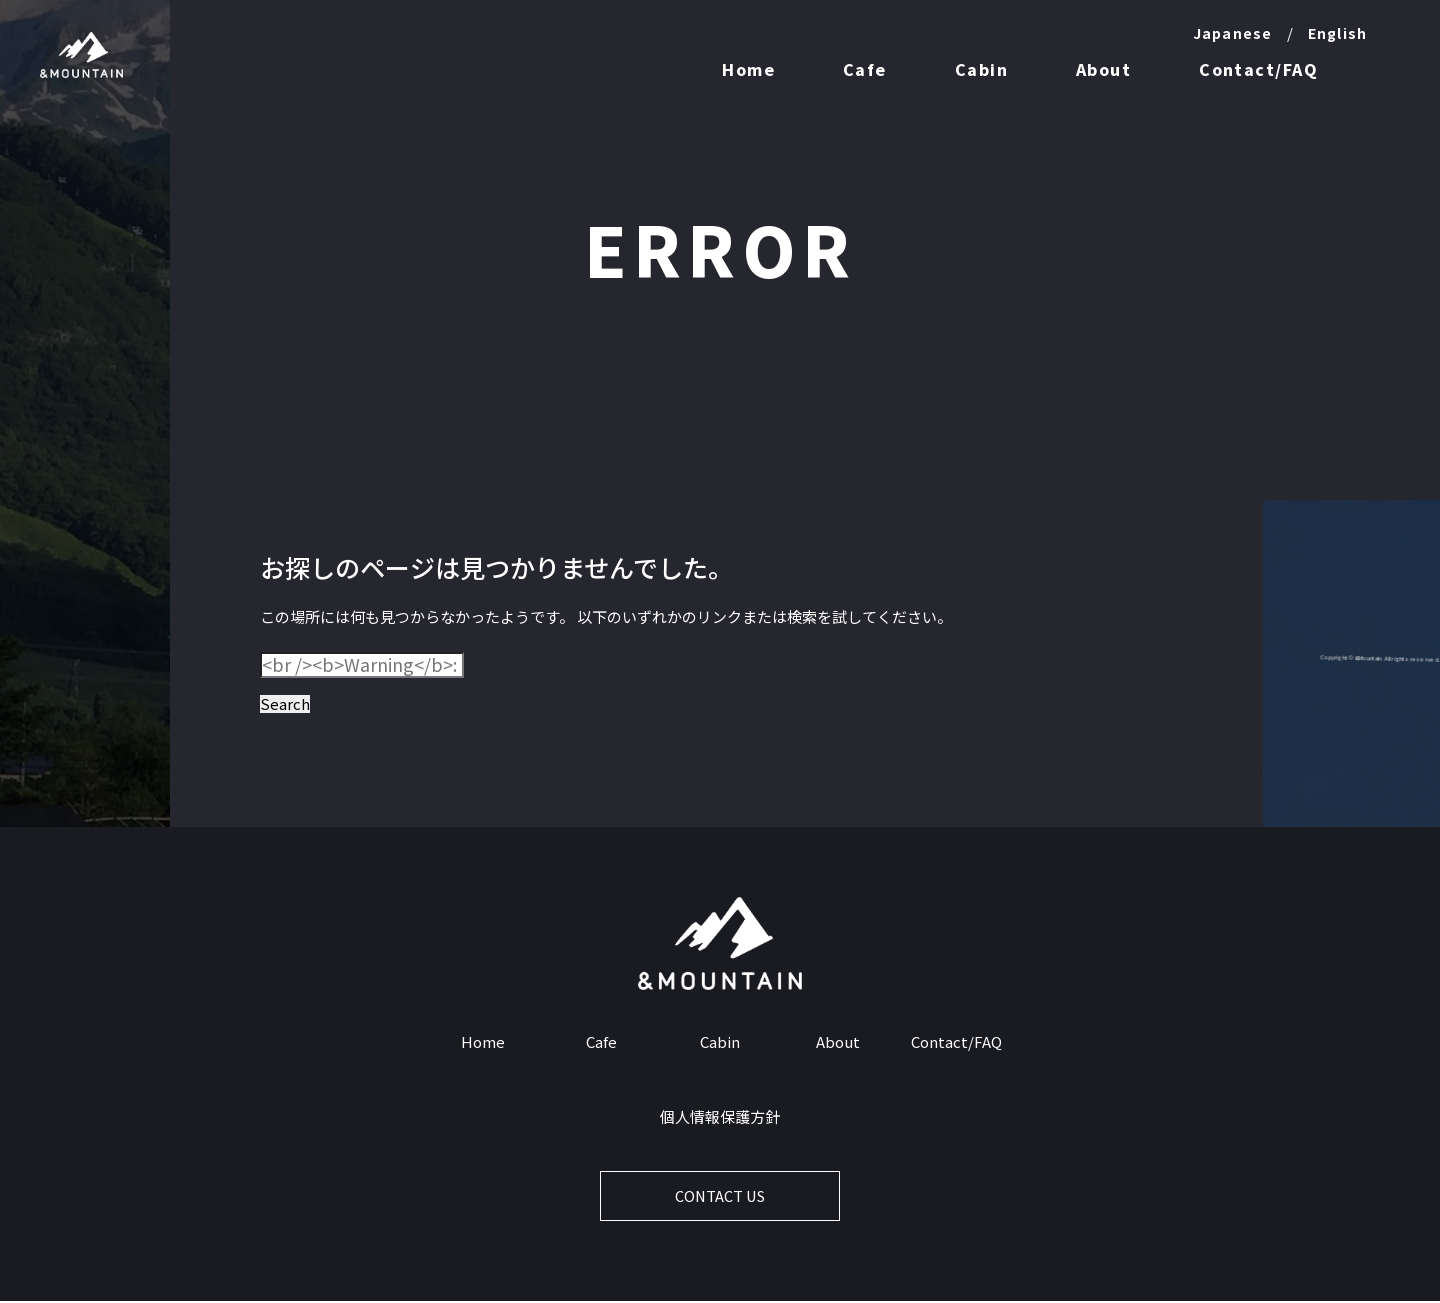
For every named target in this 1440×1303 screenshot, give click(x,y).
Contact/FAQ (1258, 69)
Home (748, 69)
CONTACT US (720, 1197)
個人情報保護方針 (720, 1118)
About (1103, 69)
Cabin (981, 69)
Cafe (865, 69)
